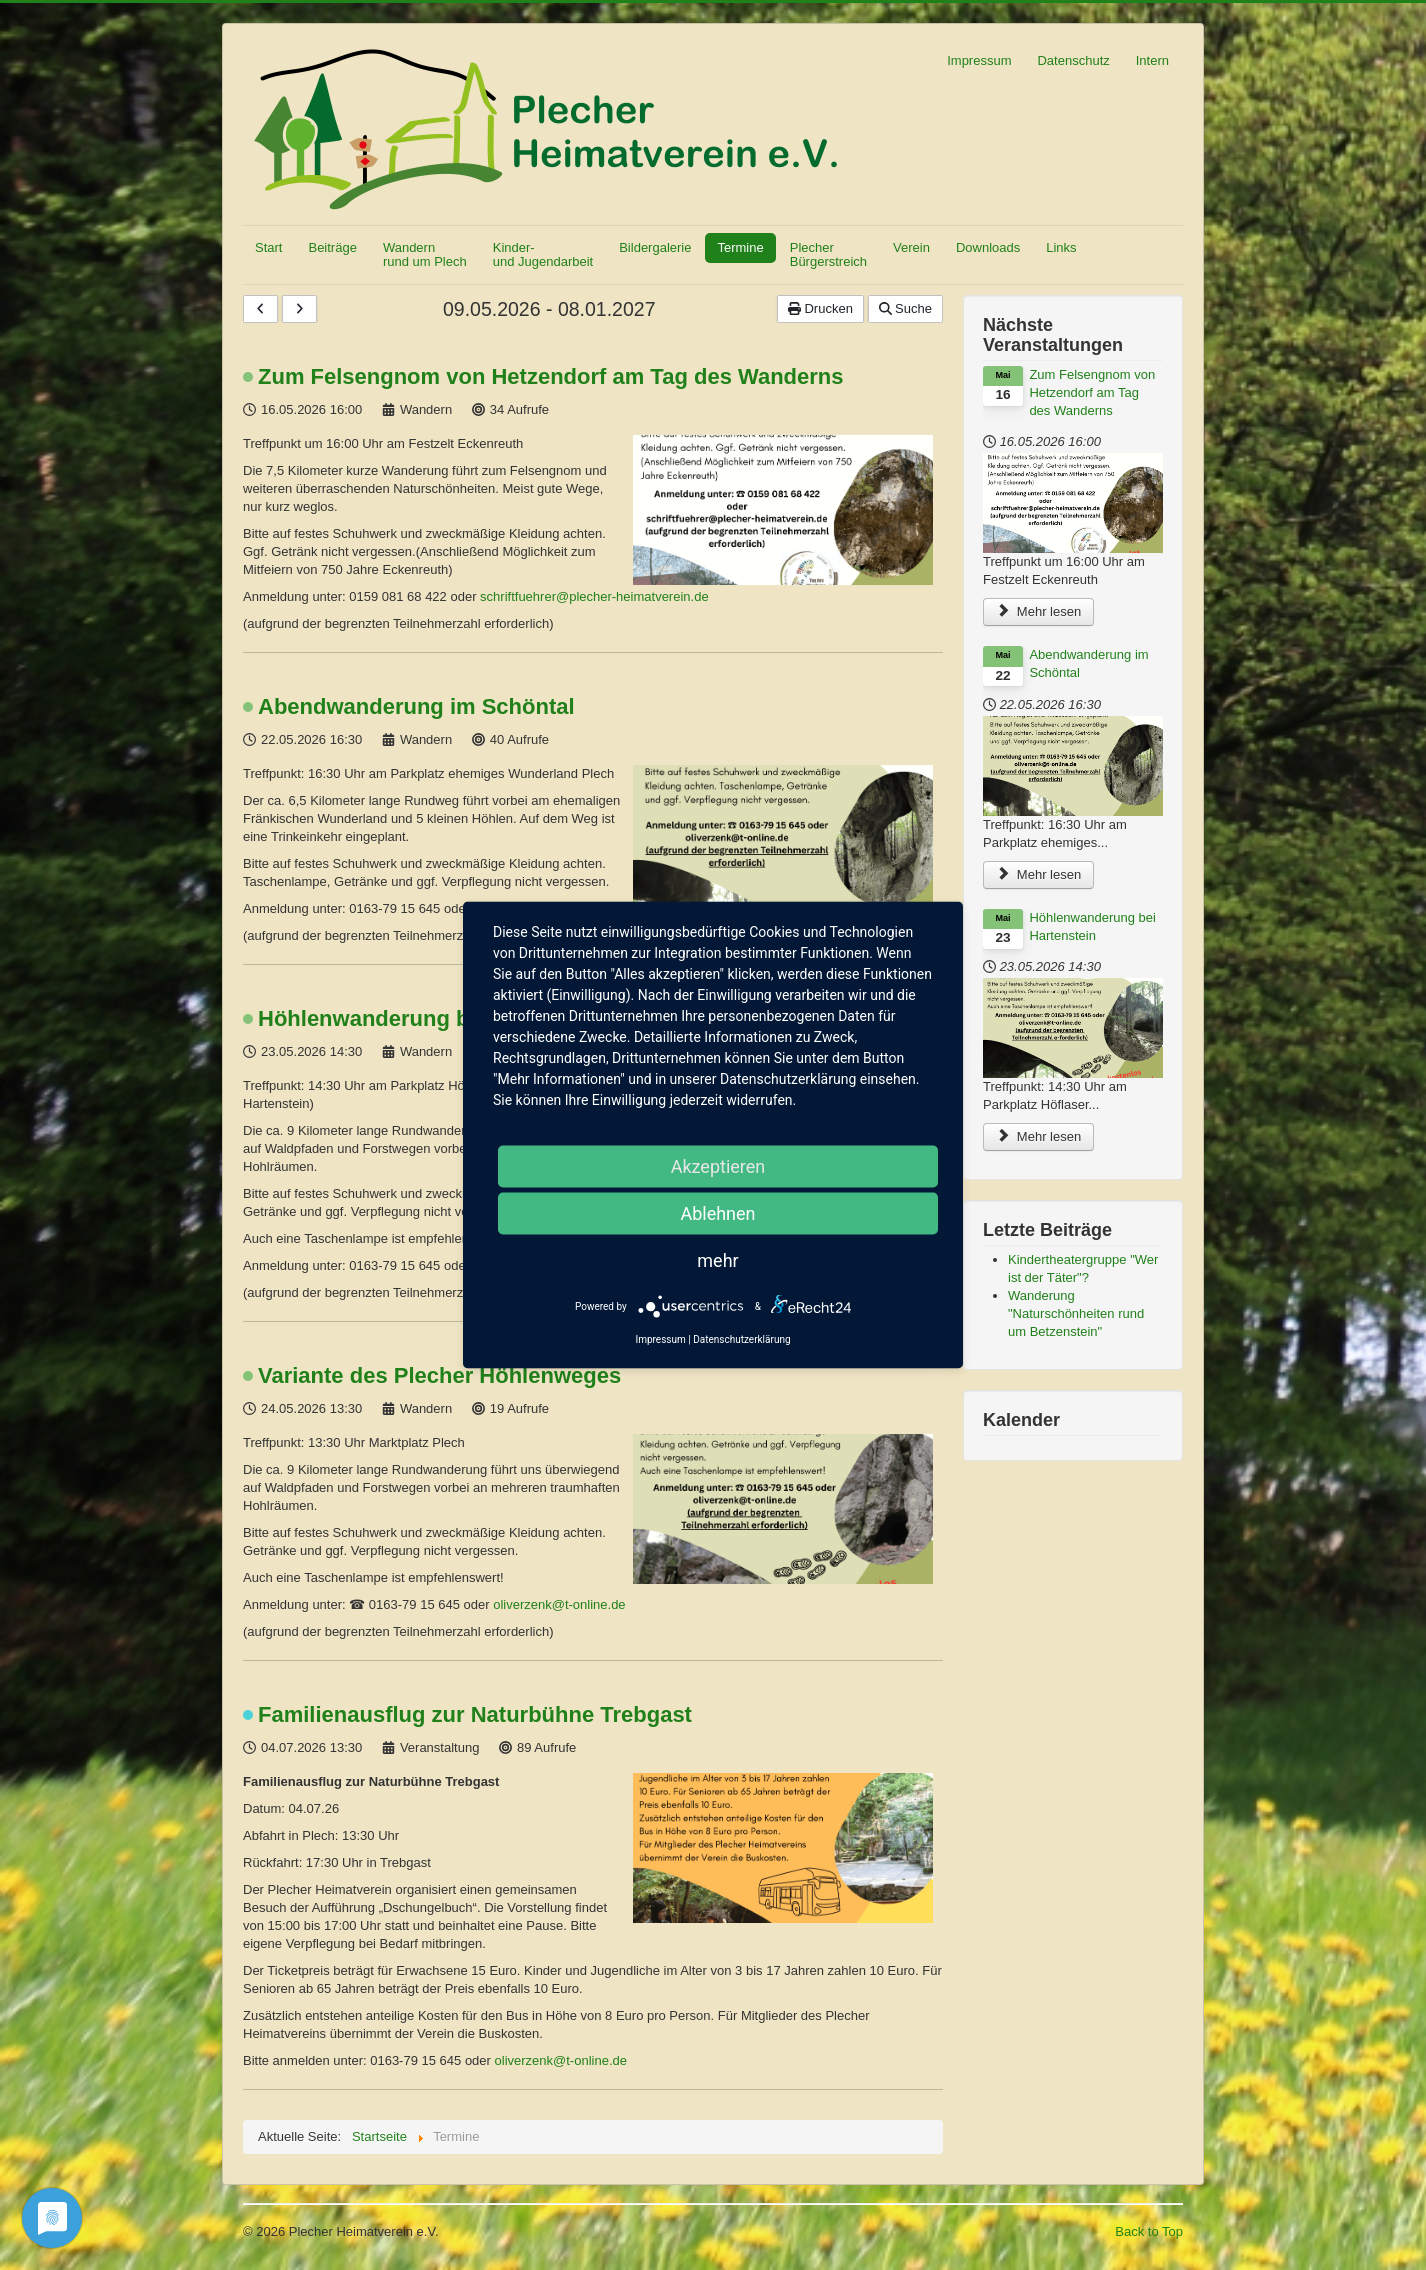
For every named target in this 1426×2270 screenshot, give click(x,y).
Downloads (988, 247)
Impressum (979, 60)
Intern (1152, 60)
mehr (717, 1260)
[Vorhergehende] (260, 309)
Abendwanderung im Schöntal (416, 707)
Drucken (820, 308)
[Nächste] (299, 309)
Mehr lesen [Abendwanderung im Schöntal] (1038, 874)
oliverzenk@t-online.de (559, 1604)
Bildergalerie (655, 247)
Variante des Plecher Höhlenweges (439, 1376)
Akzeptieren (718, 1166)
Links (1061, 247)
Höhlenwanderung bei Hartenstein (436, 1019)
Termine (740, 247)
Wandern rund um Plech (425, 254)
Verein (911, 247)
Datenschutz (1073, 60)
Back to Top (1149, 2231)
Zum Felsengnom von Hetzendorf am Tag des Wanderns (551, 377)
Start (268, 247)
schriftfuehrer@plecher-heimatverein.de (594, 596)
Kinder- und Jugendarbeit (543, 254)
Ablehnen (717, 1213)
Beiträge (332, 247)
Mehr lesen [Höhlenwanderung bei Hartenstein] (1038, 1136)
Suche (905, 308)
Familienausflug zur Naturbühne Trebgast (475, 1715)
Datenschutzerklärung (741, 1339)
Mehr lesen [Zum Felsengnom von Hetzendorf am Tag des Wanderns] (1038, 611)
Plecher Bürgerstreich (828, 254)
